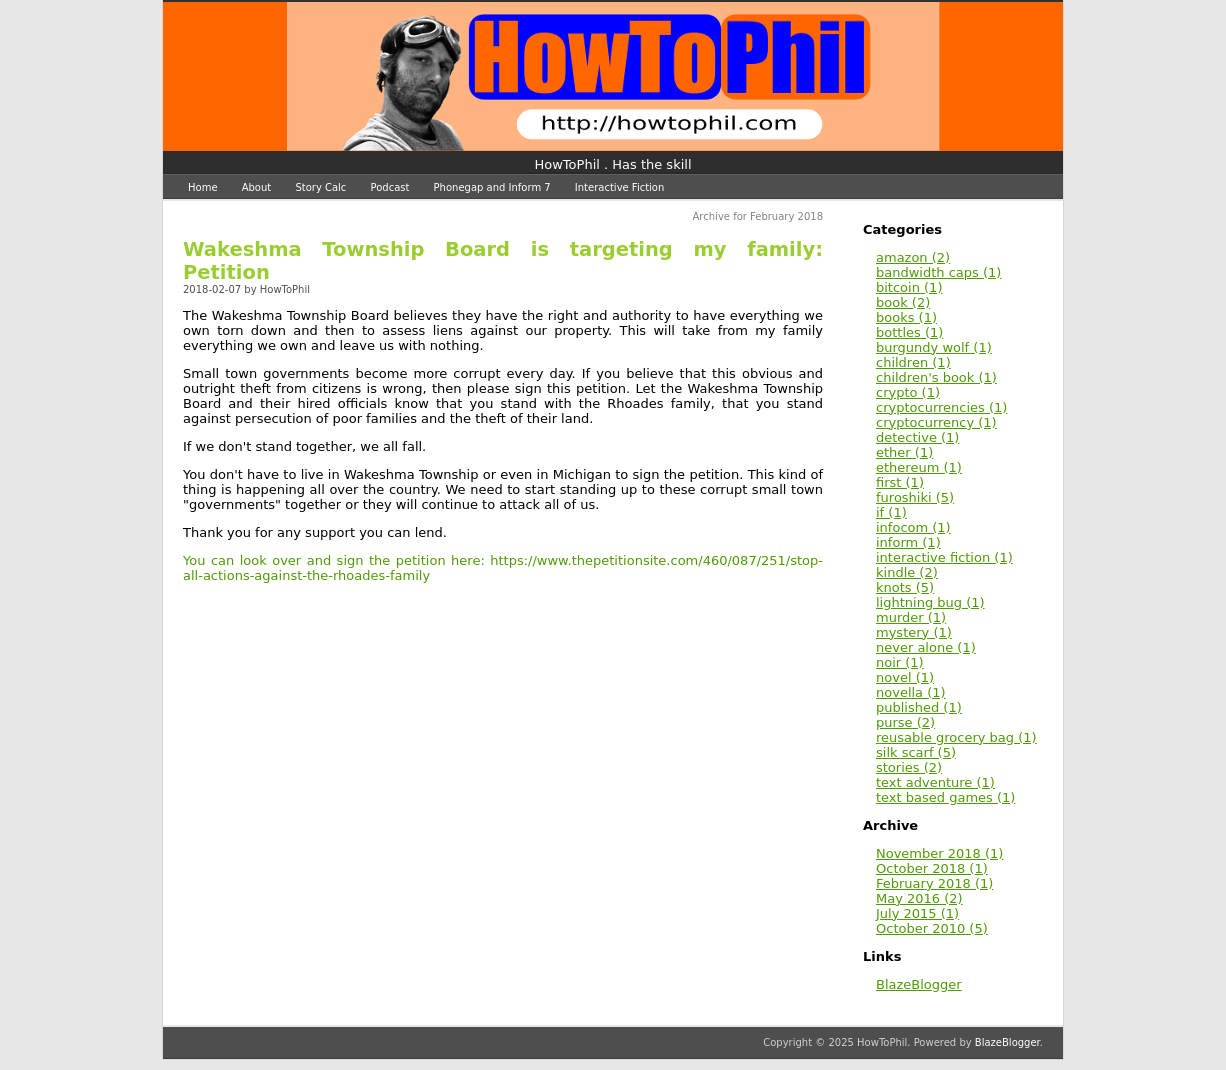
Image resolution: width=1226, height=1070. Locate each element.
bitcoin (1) (909, 287)
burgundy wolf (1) (934, 347)
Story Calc (320, 187)
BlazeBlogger (919, 984)
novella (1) (911, 692)
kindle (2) (907, 572)
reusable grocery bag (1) (956, 737)
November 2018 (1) (939, 853)
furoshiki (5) (915, 497)
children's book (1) (936, 377)
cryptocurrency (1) (936, 422)
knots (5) (905, 587)
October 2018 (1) (932, 868)
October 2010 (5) (932, 928)
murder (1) (911, 617)
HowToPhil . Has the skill (613, 164)
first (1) (900, 482)
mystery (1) (914, 632)
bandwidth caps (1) (938, 272)
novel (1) (905, 677)
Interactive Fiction (620, 187)
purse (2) (905, 722)
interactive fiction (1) (944, 557)
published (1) (919, 707)
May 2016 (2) (919, 898)
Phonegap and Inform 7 (492, 187)
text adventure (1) (935, 782)
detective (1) (917, 437)
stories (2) (909, 767)
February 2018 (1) (934, 883)
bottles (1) (909, 332)
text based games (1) (945, 797)
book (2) (903, 302)
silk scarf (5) (916, 752)
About (257, 187)
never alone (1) (926, 647)
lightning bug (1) (930, 602)
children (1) (913, 362)
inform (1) (908, 542)
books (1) (906, 317)
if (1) (891, 512)
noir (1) (900, 662)
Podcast (390, 187)
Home (203, 187)
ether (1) (904, 452)
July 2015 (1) (917, 913)
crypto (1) (908, 392)
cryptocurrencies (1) (941, 407)
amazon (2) (913, 257)
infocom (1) (913, 527)
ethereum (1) (919, 467)
